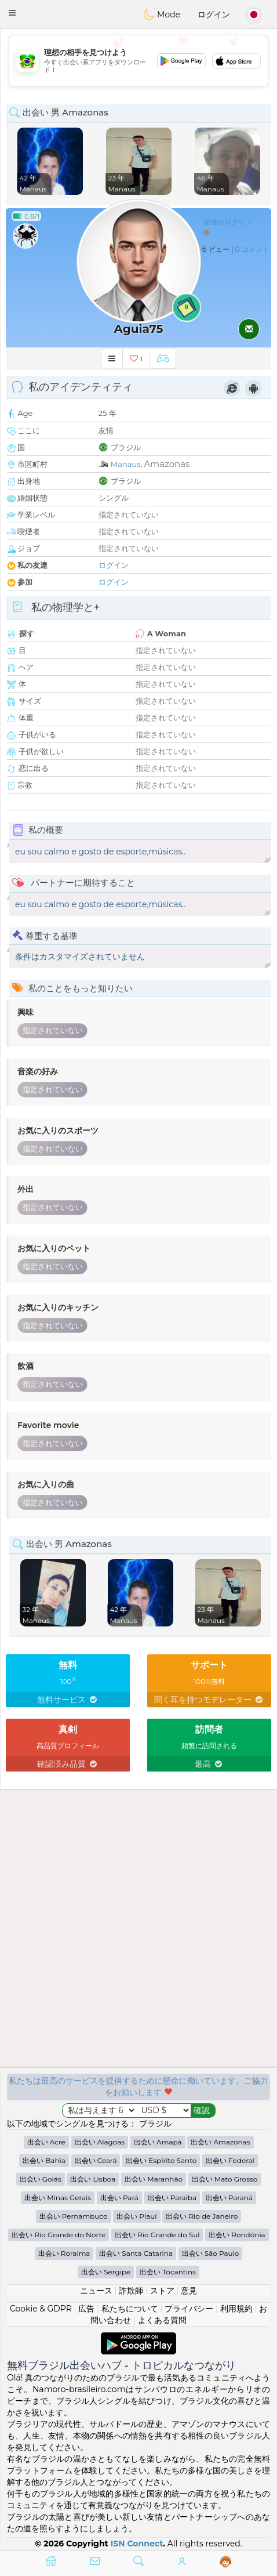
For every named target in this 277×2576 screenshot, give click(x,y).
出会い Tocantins (168, 2271)
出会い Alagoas (100, 2141)
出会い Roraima (64, 2253)
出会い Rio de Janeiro (202, 2216)
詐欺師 (131, 2290)
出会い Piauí (136, 2216)
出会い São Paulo (210, 2253)
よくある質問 (162, 2320)
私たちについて (129, 2308)
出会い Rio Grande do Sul (157, 2234)
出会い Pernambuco (73, 2216)
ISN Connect (137, 2543)
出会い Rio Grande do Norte (58, 2234)
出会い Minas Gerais (57, 2197)
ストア (162, 2290)
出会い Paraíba (172, 2197)
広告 (86, 2308)
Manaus (126, 464)
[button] (12, 13)
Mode (161, 14)
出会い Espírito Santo (161, 2160)
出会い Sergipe (105, 2271)
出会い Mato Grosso (225, 2179)
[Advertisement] (138, 61)
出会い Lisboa (92, 2179)
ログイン (214, 14)
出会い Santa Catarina (136, 2253)
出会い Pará (119, 2197)
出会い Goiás (40, 2179)
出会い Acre (46, 2141)
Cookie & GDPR (41, 2308)
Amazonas (167, 463)
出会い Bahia (44, 2160)
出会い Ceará (96, 2160)
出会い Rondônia (237, 2234)
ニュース (96, 2290)
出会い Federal (230, 2160)
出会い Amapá (158, 2141)
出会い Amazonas (220, 2141)
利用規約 (236, 2308)
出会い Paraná (229, 2197)
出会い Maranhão (154, 2179)
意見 (189, 2290)
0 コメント (252, 249)
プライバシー (189, 2308)
